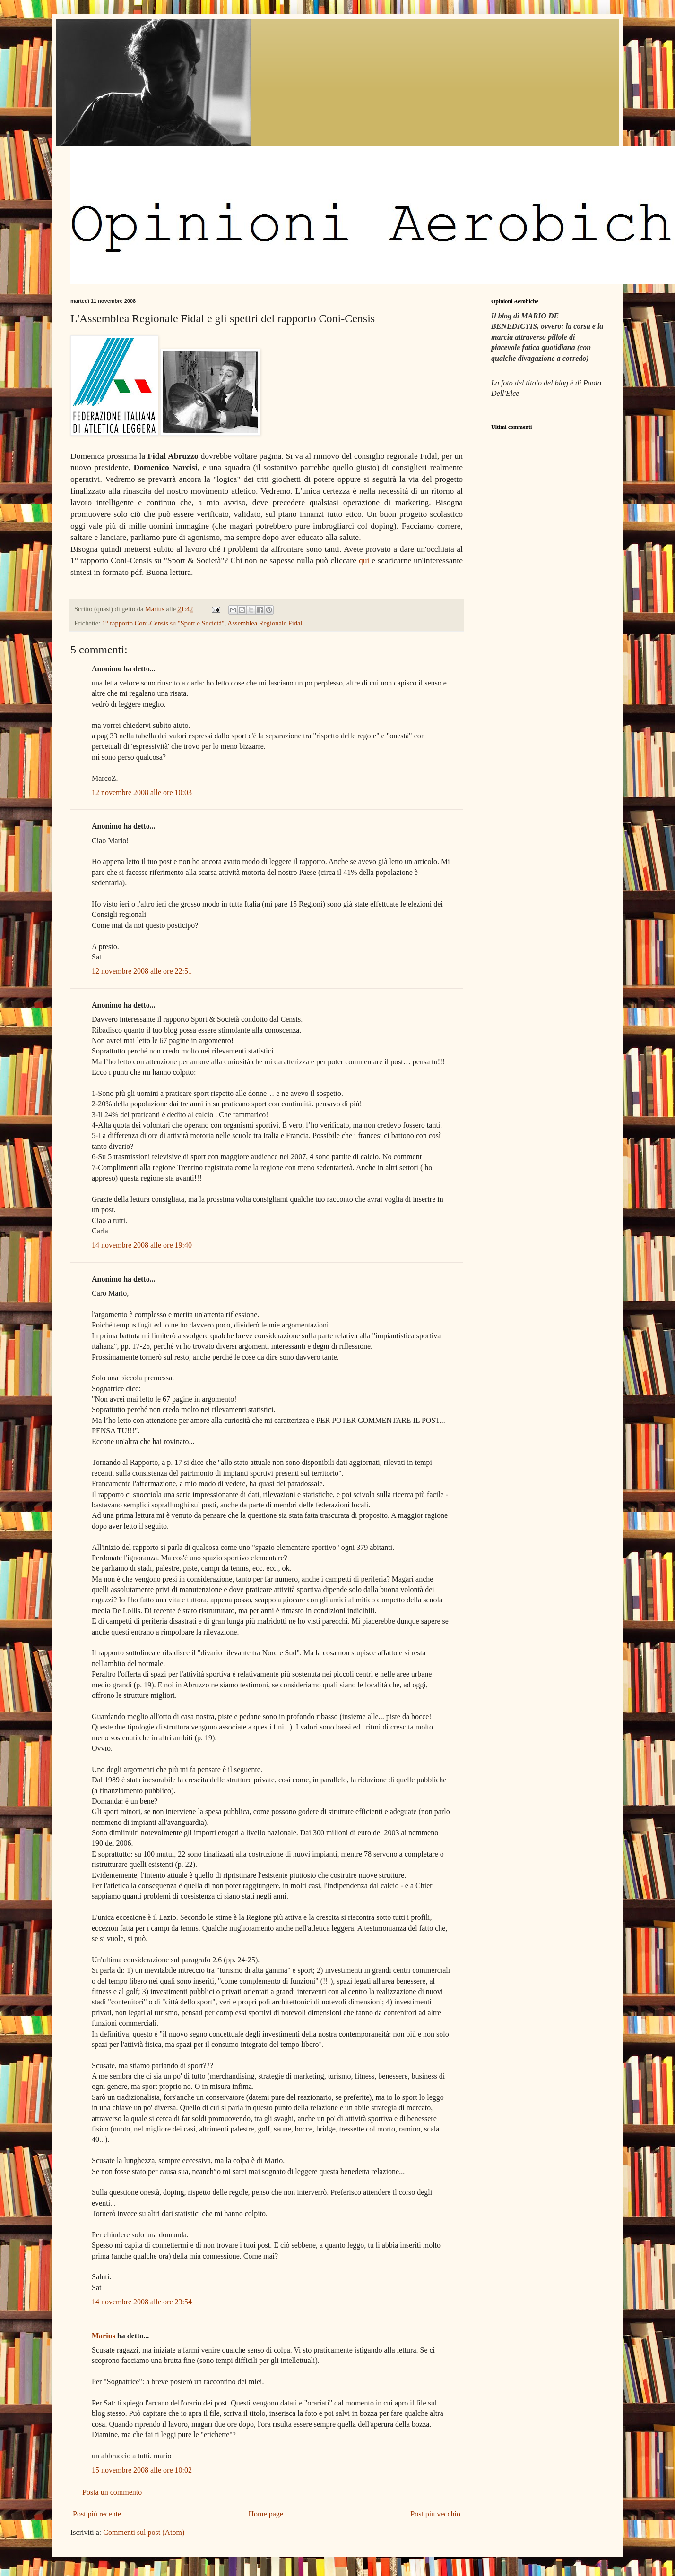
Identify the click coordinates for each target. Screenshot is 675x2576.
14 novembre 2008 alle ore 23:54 (142, 2302)
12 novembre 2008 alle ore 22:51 (142, 971)
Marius (103, 2336)
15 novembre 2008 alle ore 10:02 (142, 2470)
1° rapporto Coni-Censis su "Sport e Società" (163, 623)
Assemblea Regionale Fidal (264, 623)
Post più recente (97, 2514)
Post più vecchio (435, 2514)
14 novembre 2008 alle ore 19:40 (142, 1245)
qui (364, 560)
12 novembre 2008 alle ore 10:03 (142, 792)
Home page (266, 2514)
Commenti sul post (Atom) (143, 2532)
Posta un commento (112, 2492)
